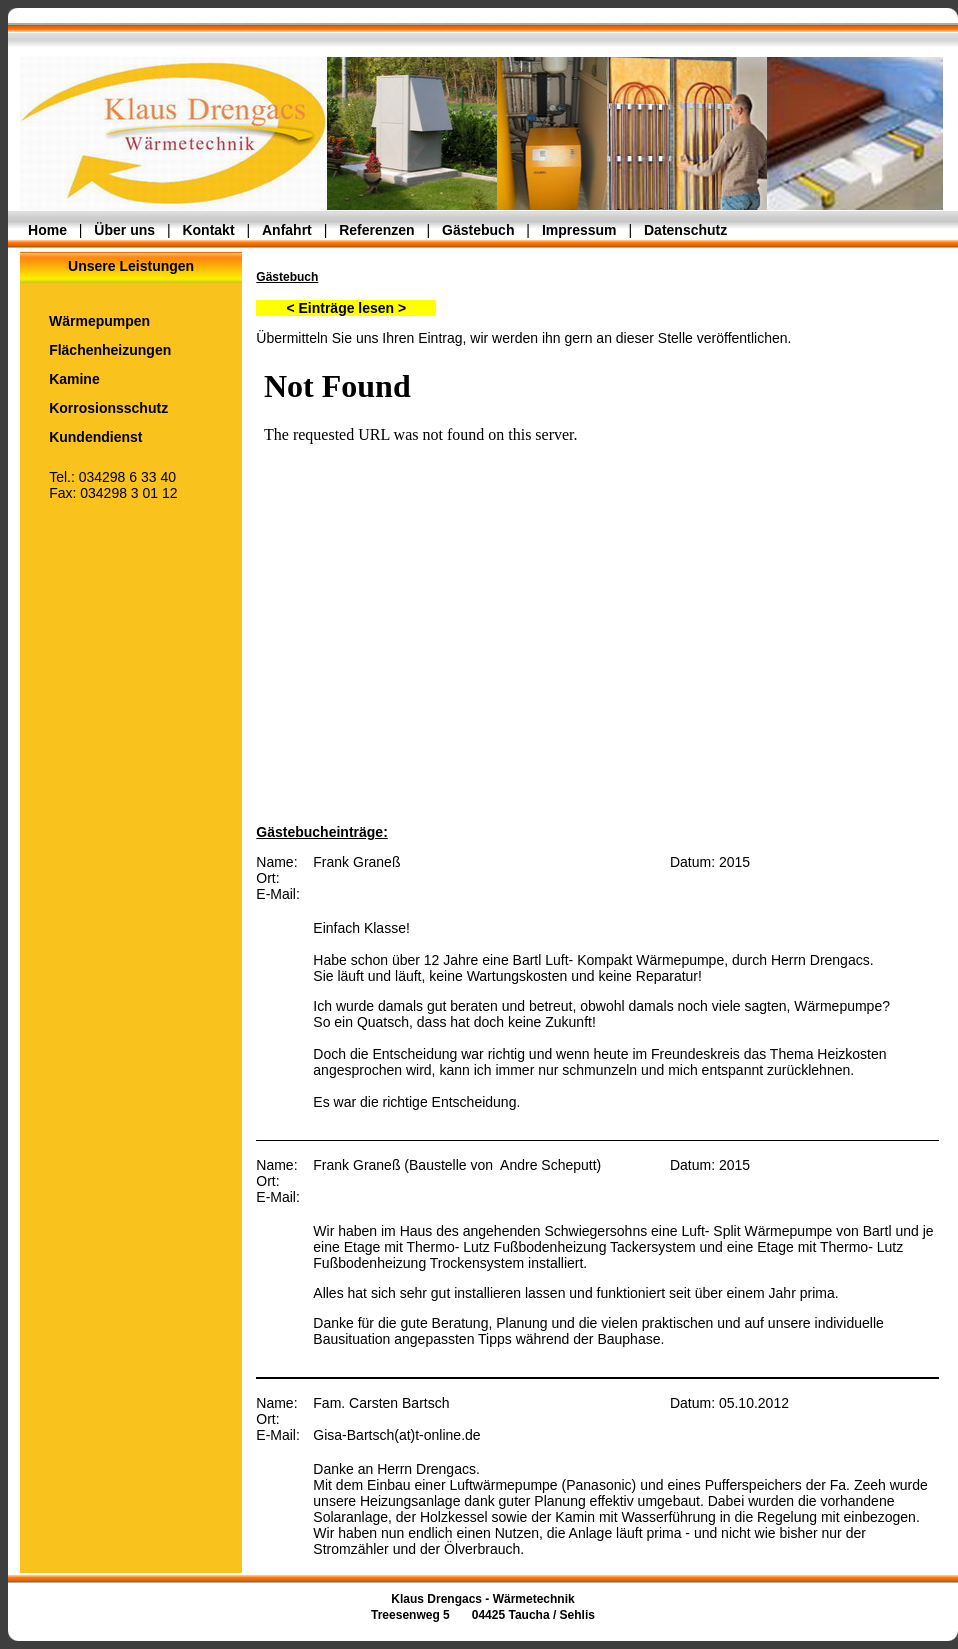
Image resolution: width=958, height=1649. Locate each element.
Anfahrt (287, 230)
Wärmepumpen (85, 321)
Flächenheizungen (95, 350)
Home (47, 230)
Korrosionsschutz (94, 408)
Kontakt (208, 230)
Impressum (579, 230)
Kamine (60, 379)
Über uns (124, 230)
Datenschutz (685, 230)
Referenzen (376, 230)
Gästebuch (478, 230)
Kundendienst (81, 437)
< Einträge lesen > (346, 308)
